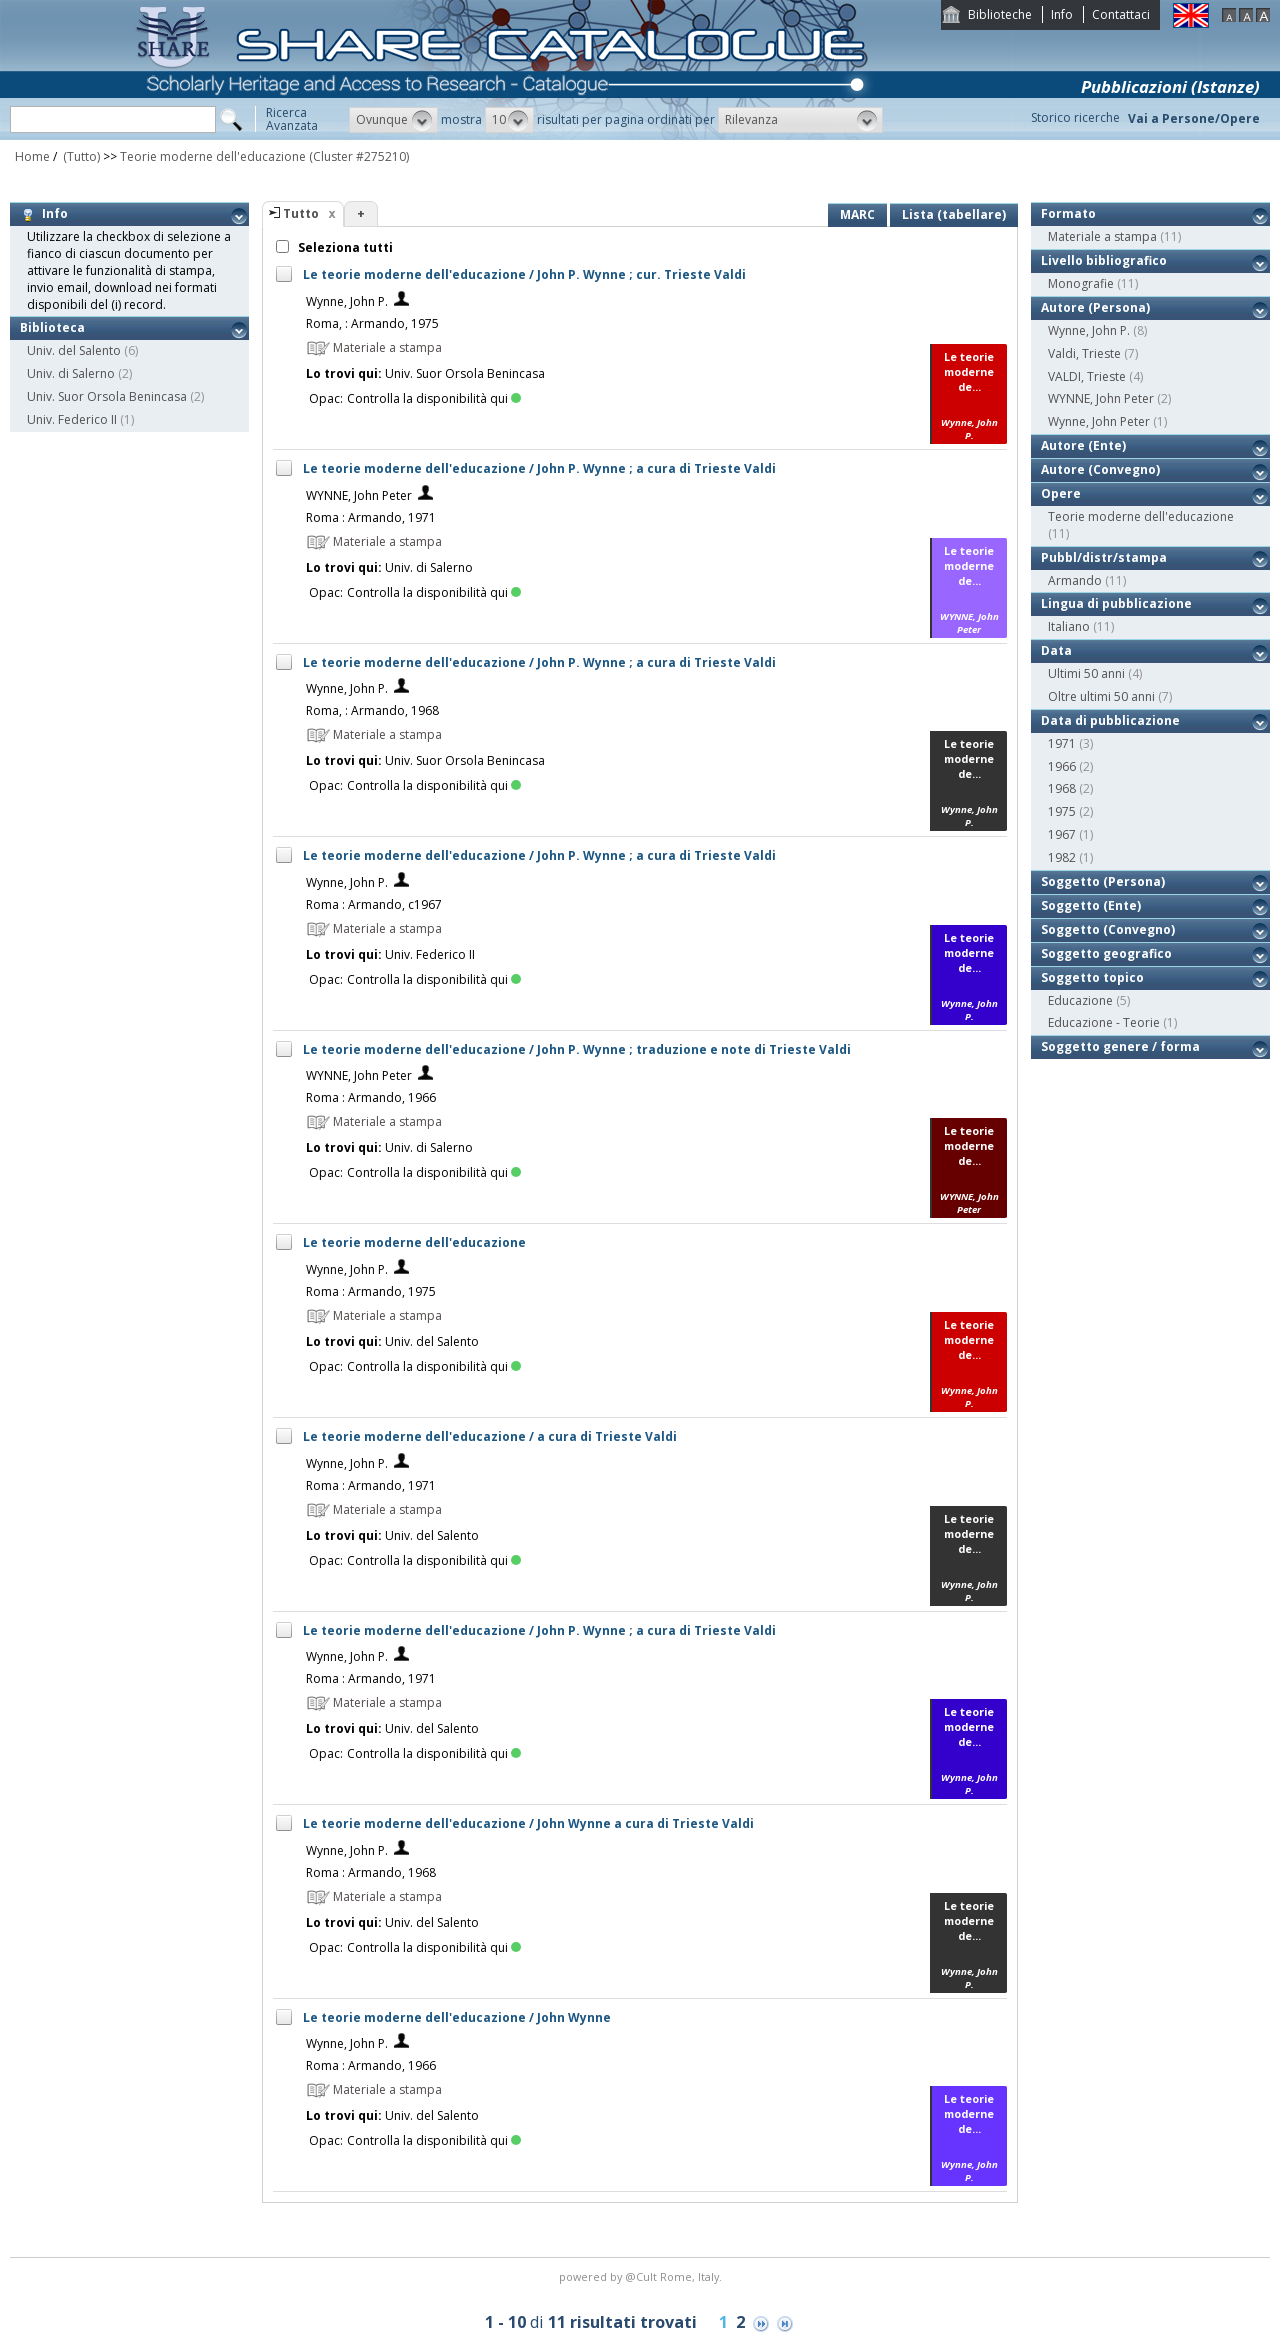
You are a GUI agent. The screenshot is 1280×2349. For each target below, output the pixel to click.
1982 (1062, 857)
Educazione (1080, 1000)
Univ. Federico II (72, 419)
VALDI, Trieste (1087, 376)
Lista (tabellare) (954, 214)
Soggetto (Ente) (1091, 905)
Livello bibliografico (1104, 260)
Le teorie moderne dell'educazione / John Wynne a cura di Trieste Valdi (528, 1823)
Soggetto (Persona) (1103, 881)
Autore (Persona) (1095, 307)
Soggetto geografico (1106, 953)
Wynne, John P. (347, 301)
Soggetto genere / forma (1120, 1046)
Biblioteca (52, 327)
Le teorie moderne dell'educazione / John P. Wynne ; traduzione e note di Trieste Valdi (577, 1049)
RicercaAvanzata (292, 119)
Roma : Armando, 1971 (371, 517)
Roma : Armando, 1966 (371, 1097)
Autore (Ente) (1083, 445)
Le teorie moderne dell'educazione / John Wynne (457, 2017)
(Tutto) (80, 156)
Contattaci (1121, 14)
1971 (1062, 743)
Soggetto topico (1092, 977)
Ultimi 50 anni (1086, 673)
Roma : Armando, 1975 (371, 1291)
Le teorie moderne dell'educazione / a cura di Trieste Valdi (490, 1436)
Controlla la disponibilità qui (434, 398)
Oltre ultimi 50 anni (1101, 696)
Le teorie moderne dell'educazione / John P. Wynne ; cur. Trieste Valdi (524, 274)
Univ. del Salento (74, 350)
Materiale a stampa (1102, 236)
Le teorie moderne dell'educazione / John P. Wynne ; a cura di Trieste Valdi (539, 468)
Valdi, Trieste (1084, 353)
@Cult (642, 2276)
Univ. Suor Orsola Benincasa (107, 396)
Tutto (301, 213)
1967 (1062, 834)
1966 (1062, 766)
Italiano (1069, 626)
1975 (1062, 811)
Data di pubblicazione (1110, 720)
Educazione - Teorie (1104, 1022)
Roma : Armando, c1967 (374, 904)
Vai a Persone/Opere (1194, 118)
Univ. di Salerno (71, 373)
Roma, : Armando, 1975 (372, 323)
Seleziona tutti (344, 247)
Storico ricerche (1075, 117)
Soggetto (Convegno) (1108, 929)
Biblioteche (1000, 14)
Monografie (1081, 283)
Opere (1061, 493)
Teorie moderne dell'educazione (213, 156)
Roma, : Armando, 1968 (372, 710)
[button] (393, 120)
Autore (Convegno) (1100, 469)
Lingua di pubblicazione (1116, 603)
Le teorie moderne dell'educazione (414, 1242)
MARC (857, 214)
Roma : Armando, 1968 (371, 1872)
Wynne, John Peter (1099, 421)
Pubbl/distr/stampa (1104, 557)
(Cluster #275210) (359, 156)
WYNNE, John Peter (359, 495)
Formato (1068, 213)
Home (32, 156)
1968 (1062, 788)
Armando (1075, 580)
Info (1062, 14)
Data (1056, 650)
